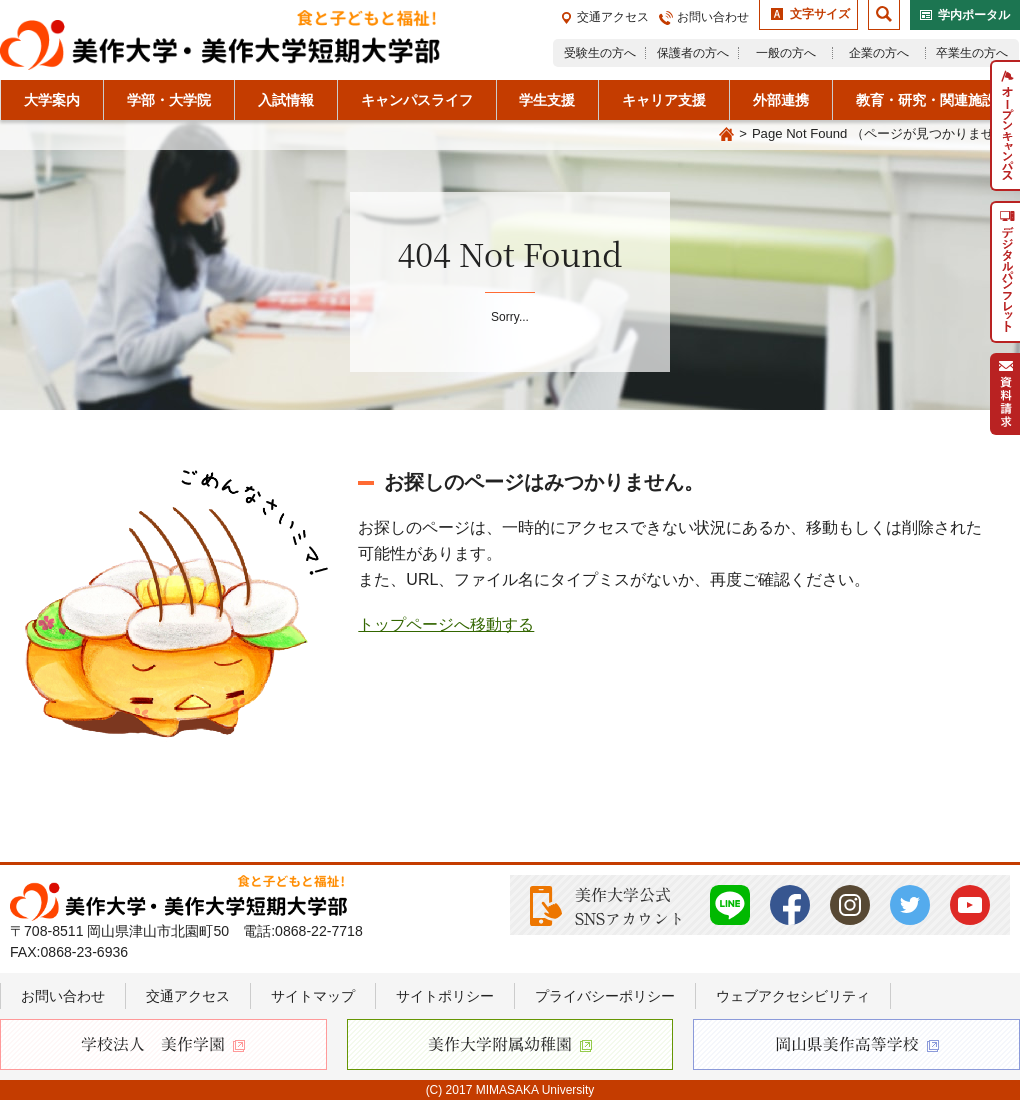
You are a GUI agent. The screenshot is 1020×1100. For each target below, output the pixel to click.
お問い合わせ (713, 17)
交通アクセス (613, 17)
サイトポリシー (445, 996)
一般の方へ (786, 53)
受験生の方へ (600, 53)
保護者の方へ (693, 53)
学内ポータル (974, 15)
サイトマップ (313, 996)
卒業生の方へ (972, 53)
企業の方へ (879, 53)
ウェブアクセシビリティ (793, 996)
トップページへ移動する (446, 624)
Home (726, 135)
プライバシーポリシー (605, 996)
